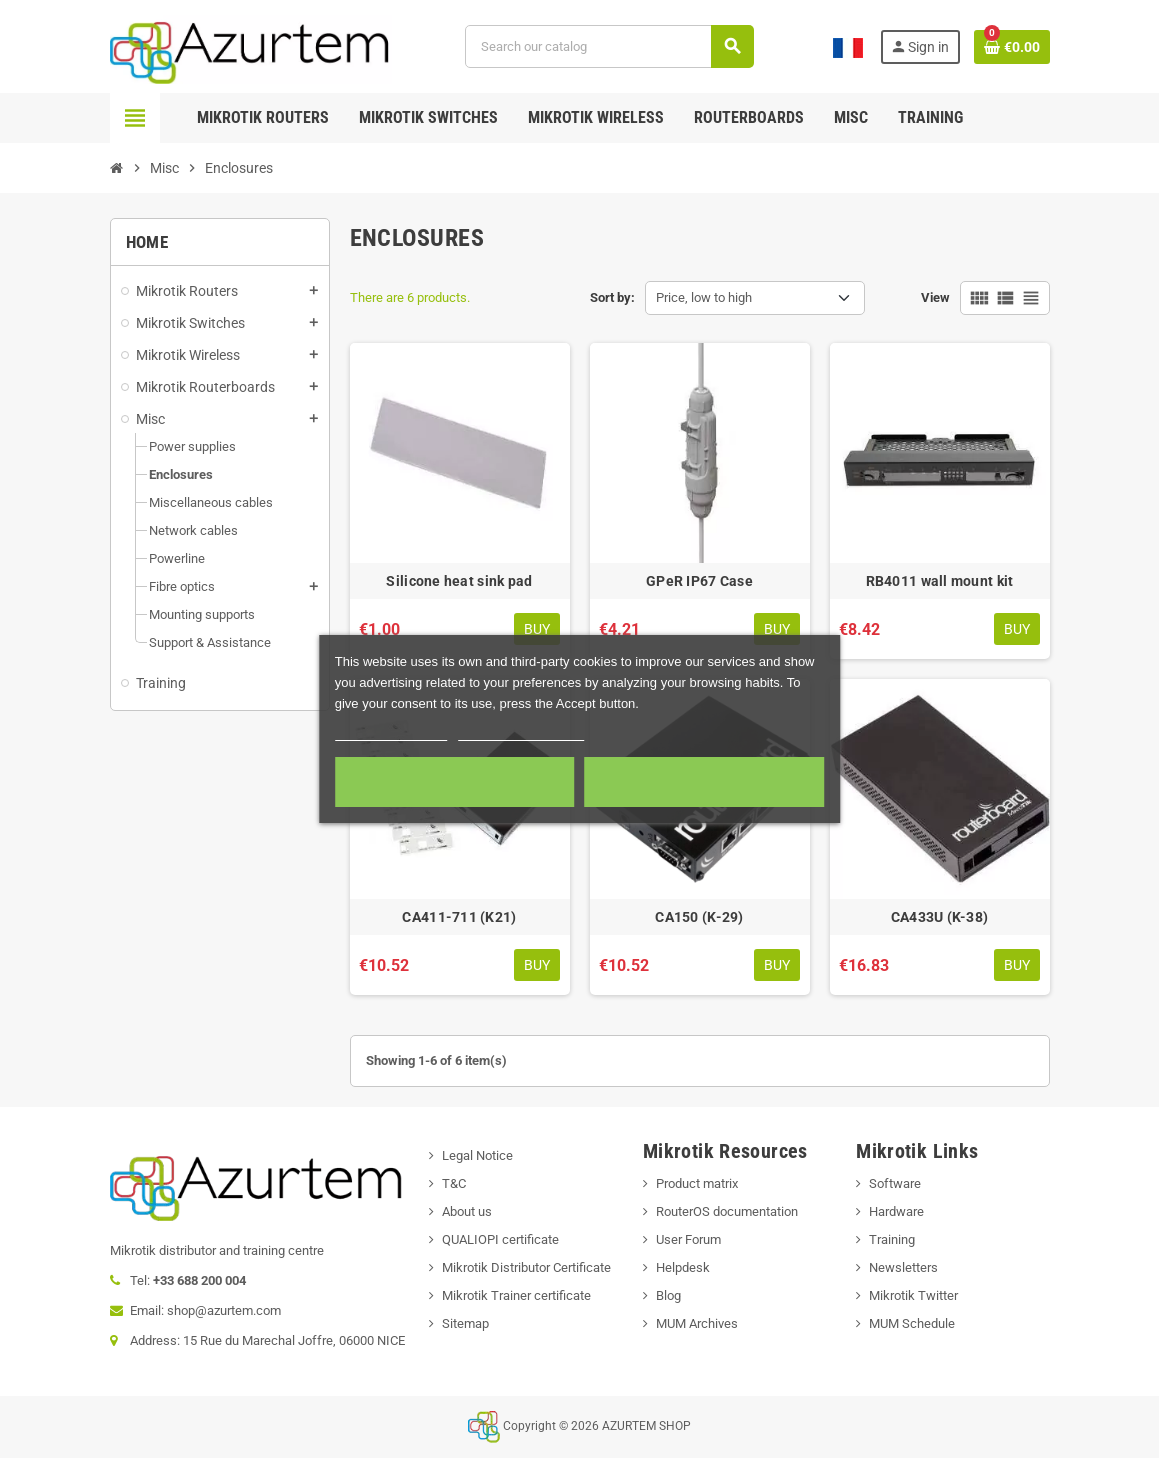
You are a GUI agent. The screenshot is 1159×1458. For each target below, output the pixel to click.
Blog (668, 1295)
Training (892, 1239)
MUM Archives (697, 1323)
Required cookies (455, 782)
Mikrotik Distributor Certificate (526, 1267)
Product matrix (697, 1183)
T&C (454, 1183)
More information (391, 731)
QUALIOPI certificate (500, 1239)
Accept (704, 782)
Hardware (896, 1211)
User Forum (688, 1239)
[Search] (609, 46)
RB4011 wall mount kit (940, 581)
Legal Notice (477, 1155)
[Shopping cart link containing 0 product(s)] (1012, 47)
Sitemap (465, 1323)
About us (467, 1211)
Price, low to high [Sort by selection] (704, 297)
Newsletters (903, 1267)
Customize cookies (521, 731)
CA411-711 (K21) (459, 917)
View (935, 297)
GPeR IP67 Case (699, 581)
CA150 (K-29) (699, 917)
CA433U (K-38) (940, 917)
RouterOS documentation (727, 1211)
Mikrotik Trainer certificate (516, 1295)
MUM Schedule (912, 1323)
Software (895, 1183)
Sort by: (612, 297)
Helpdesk (683, 1267)
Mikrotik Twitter (913, 1295)
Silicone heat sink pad (459, 581)
